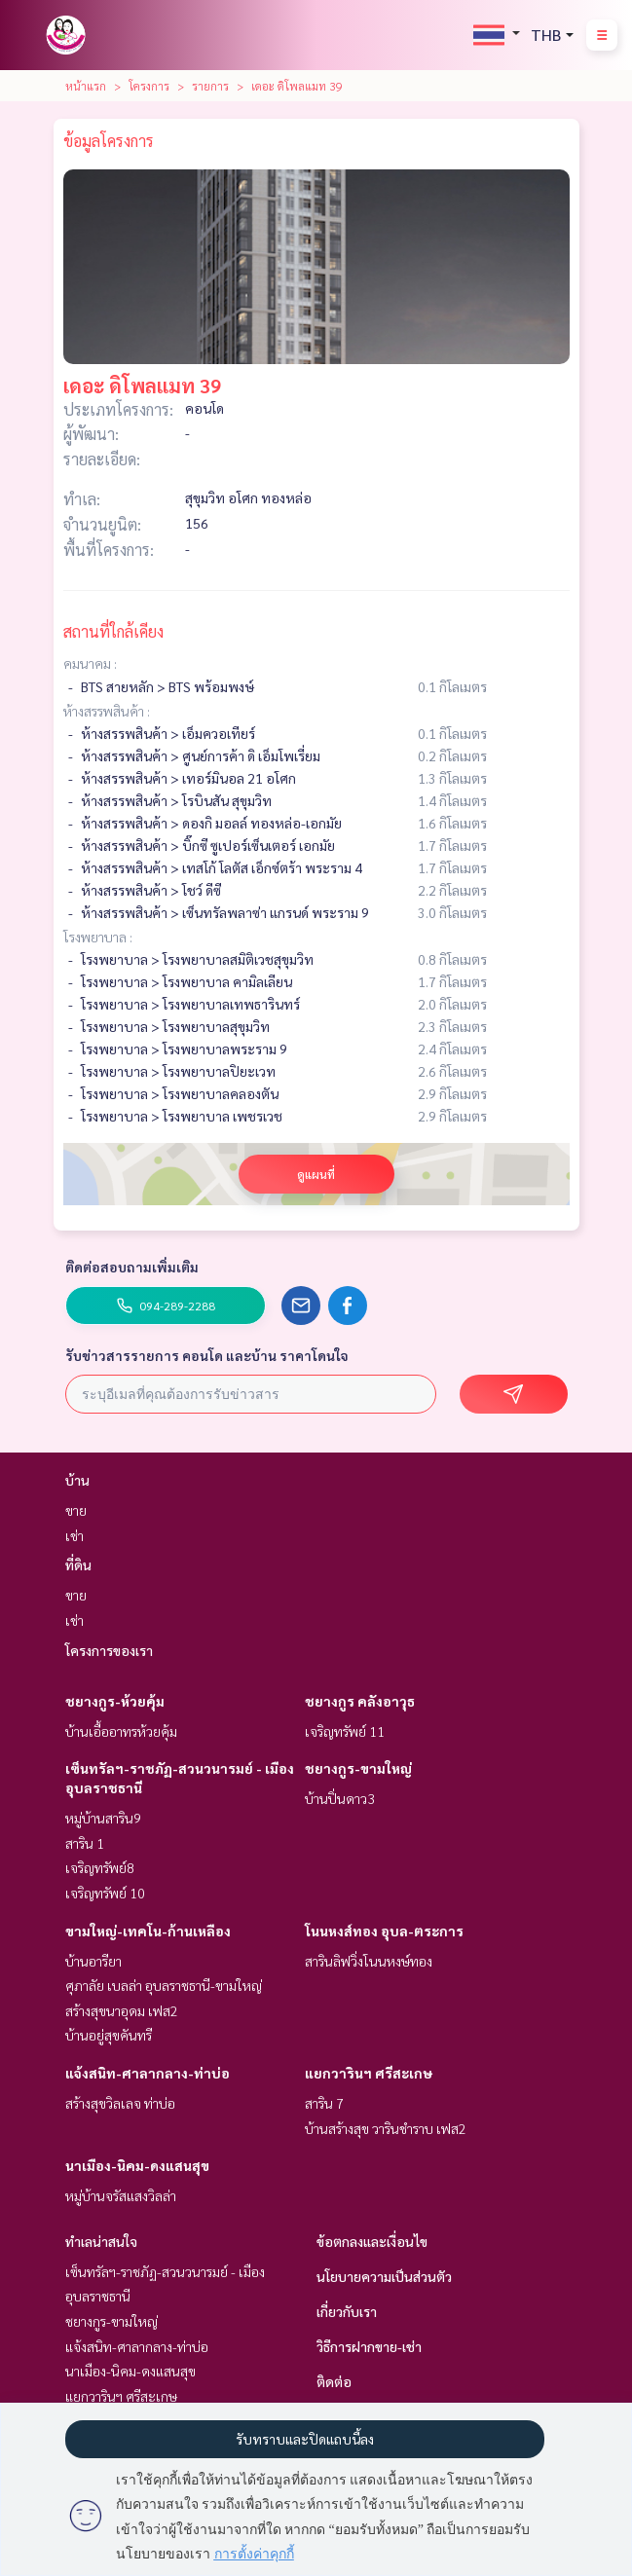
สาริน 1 (84, 1843)
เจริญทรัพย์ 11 (345, 1731)
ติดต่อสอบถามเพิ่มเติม (132, 1266)
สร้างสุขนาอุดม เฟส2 (121, 2010)
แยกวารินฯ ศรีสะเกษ (368, 2072)
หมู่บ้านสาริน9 (103, 1817)
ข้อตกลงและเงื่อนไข (372, 2241)
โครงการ (149, 85)
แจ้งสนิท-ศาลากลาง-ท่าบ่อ (147, 2072)
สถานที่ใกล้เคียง (113, 631)
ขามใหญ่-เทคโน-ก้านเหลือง (148, 1930)
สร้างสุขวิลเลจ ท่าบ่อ (120, 2103)
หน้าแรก (85, 85)
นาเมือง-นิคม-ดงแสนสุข (137, 2165)
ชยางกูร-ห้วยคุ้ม (115, 1701)
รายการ (210, 85)
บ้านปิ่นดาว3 (340, 1798)
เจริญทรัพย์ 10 (105, 1892)
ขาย (76, 1510)
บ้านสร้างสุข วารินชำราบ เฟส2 (385, 2128)
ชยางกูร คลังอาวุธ (360, 1701)
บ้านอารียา (93, 1960)
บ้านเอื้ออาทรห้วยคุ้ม (121, 1731)
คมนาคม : (90, 663)
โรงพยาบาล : (97, 936)
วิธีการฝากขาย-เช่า (369, 2346)
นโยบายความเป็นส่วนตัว (384, 2276)
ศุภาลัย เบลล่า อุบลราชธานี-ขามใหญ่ (163, 1985)
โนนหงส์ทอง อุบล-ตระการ (384, 1930)
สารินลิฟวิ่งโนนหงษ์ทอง (368, 1960)
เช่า (74, 1535)
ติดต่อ (334, 2381)
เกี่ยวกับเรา (346, 2311)
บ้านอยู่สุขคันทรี (108, 2034)
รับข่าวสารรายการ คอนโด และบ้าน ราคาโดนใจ (207, 1355)
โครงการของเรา (109, 1650)
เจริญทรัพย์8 (99, 1867)
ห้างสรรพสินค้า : (106, 710)
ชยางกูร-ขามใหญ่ (358, 1768)
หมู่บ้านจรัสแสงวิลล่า (120, 2195)
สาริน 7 (324, 2103)
